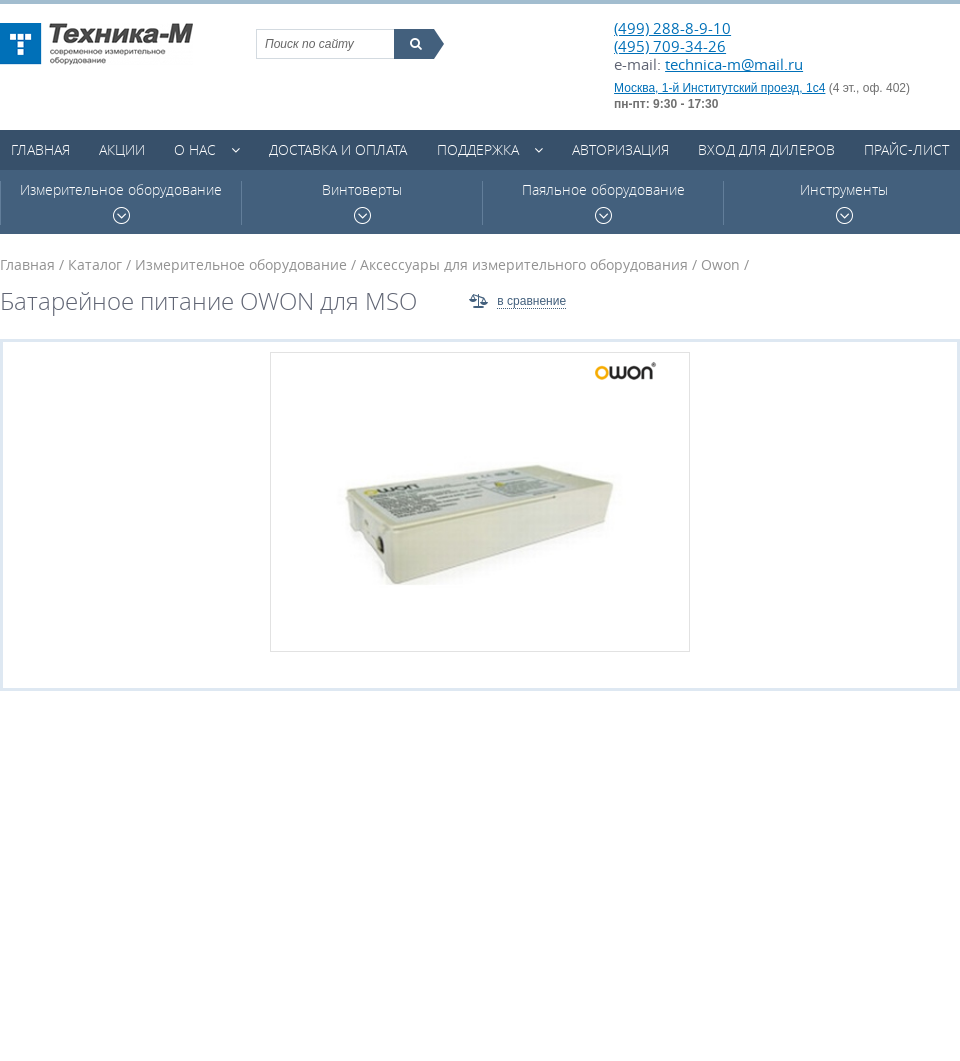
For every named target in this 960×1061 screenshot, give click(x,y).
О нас (195, 149)
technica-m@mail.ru (734, 64)
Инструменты (844, 202)
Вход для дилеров (766, 149)
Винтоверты (362, 202)
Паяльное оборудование (603, 202)
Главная (40, 149)
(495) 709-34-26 (670, 46)
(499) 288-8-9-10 (672, 28)
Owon (720, 264)
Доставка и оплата (338, 149)
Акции (122, 149)
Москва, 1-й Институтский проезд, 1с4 (719, 88)
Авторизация (620, 149)
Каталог (95, 264)
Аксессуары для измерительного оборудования (524, 264)
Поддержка (478, 149)
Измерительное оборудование (121, 202)
